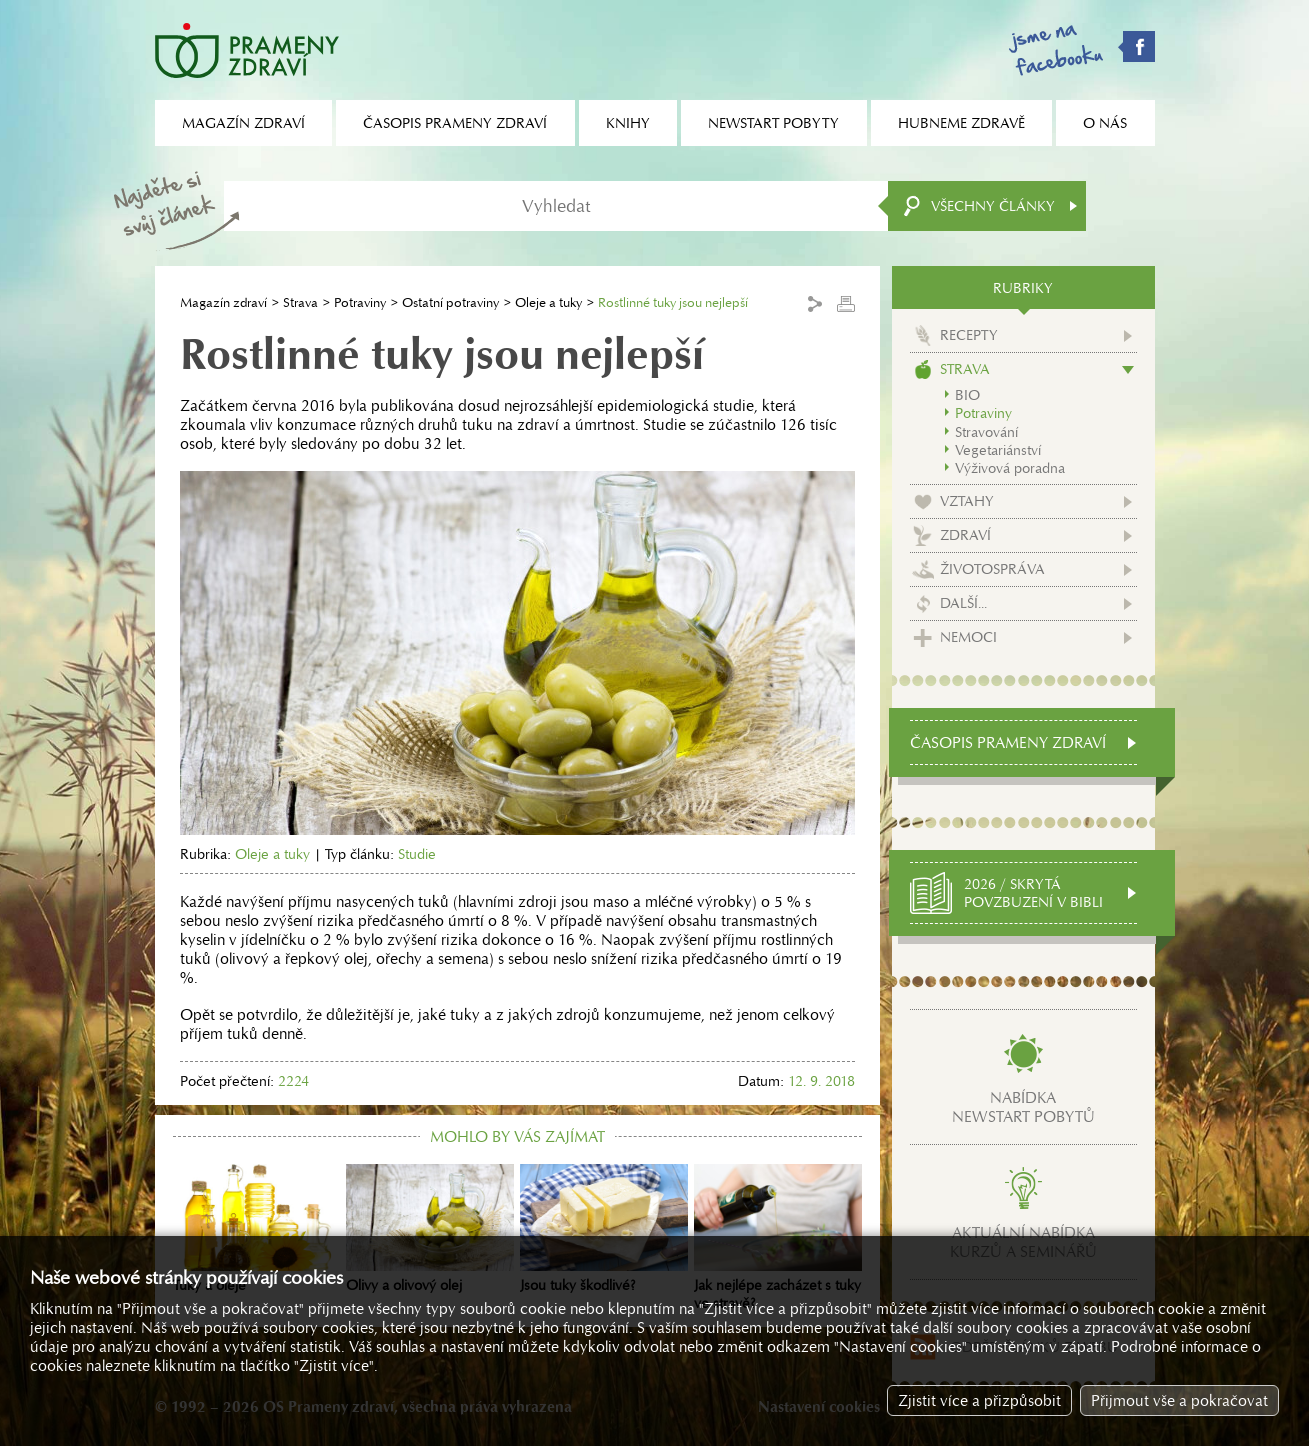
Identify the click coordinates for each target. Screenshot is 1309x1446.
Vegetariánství (998, 450)
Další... (963, 603)
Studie (417, 854)
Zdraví (965, 535)
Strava (300, 302)
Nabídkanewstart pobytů (1023, 1107)
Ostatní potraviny (450, 302)
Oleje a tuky (548, 302)
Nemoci (968, 637)
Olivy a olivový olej (430, 1229)
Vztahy (967, 501)
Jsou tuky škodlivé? (604, 1229)
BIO (967, 395)
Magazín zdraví (223, 302)
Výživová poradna (1010, 468)
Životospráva (992, 569)
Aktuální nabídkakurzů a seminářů (1023, 1242)
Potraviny (360, 302)
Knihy (628, 123)
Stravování (986, 432)
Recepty (969, 335)
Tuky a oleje (257, 1229)
